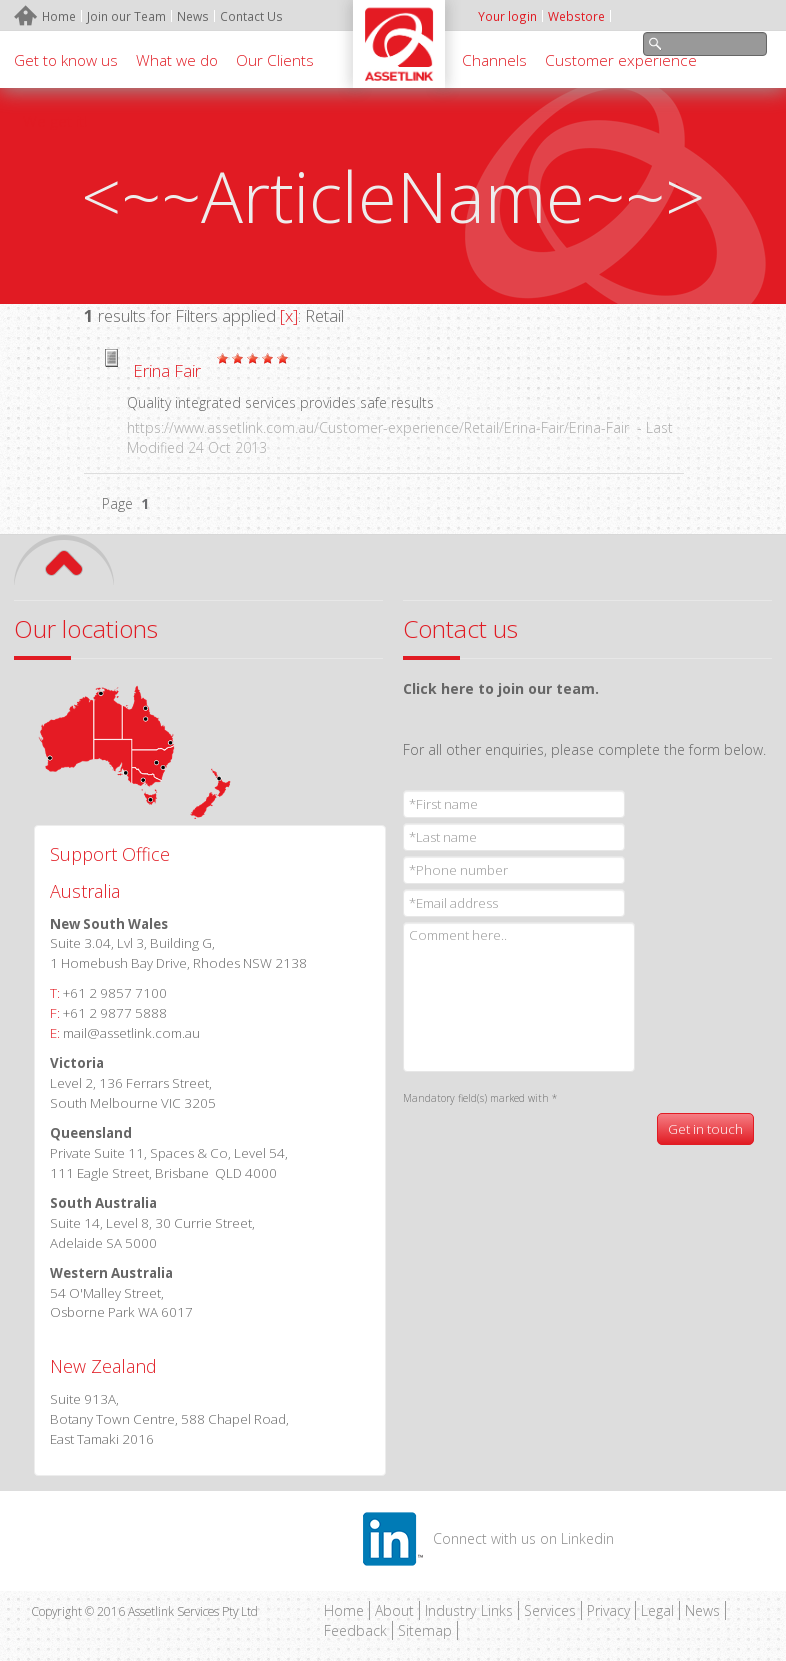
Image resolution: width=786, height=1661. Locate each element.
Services (550, 1610)
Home (344, 1610)
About (394, 1610)
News (702, 1610)
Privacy (608, 1610)
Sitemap (425, 1630)
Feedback (355, 1630)
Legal (657, 1610)
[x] (289, 315)
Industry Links (469, 1610)
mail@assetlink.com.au (131, 1033)
